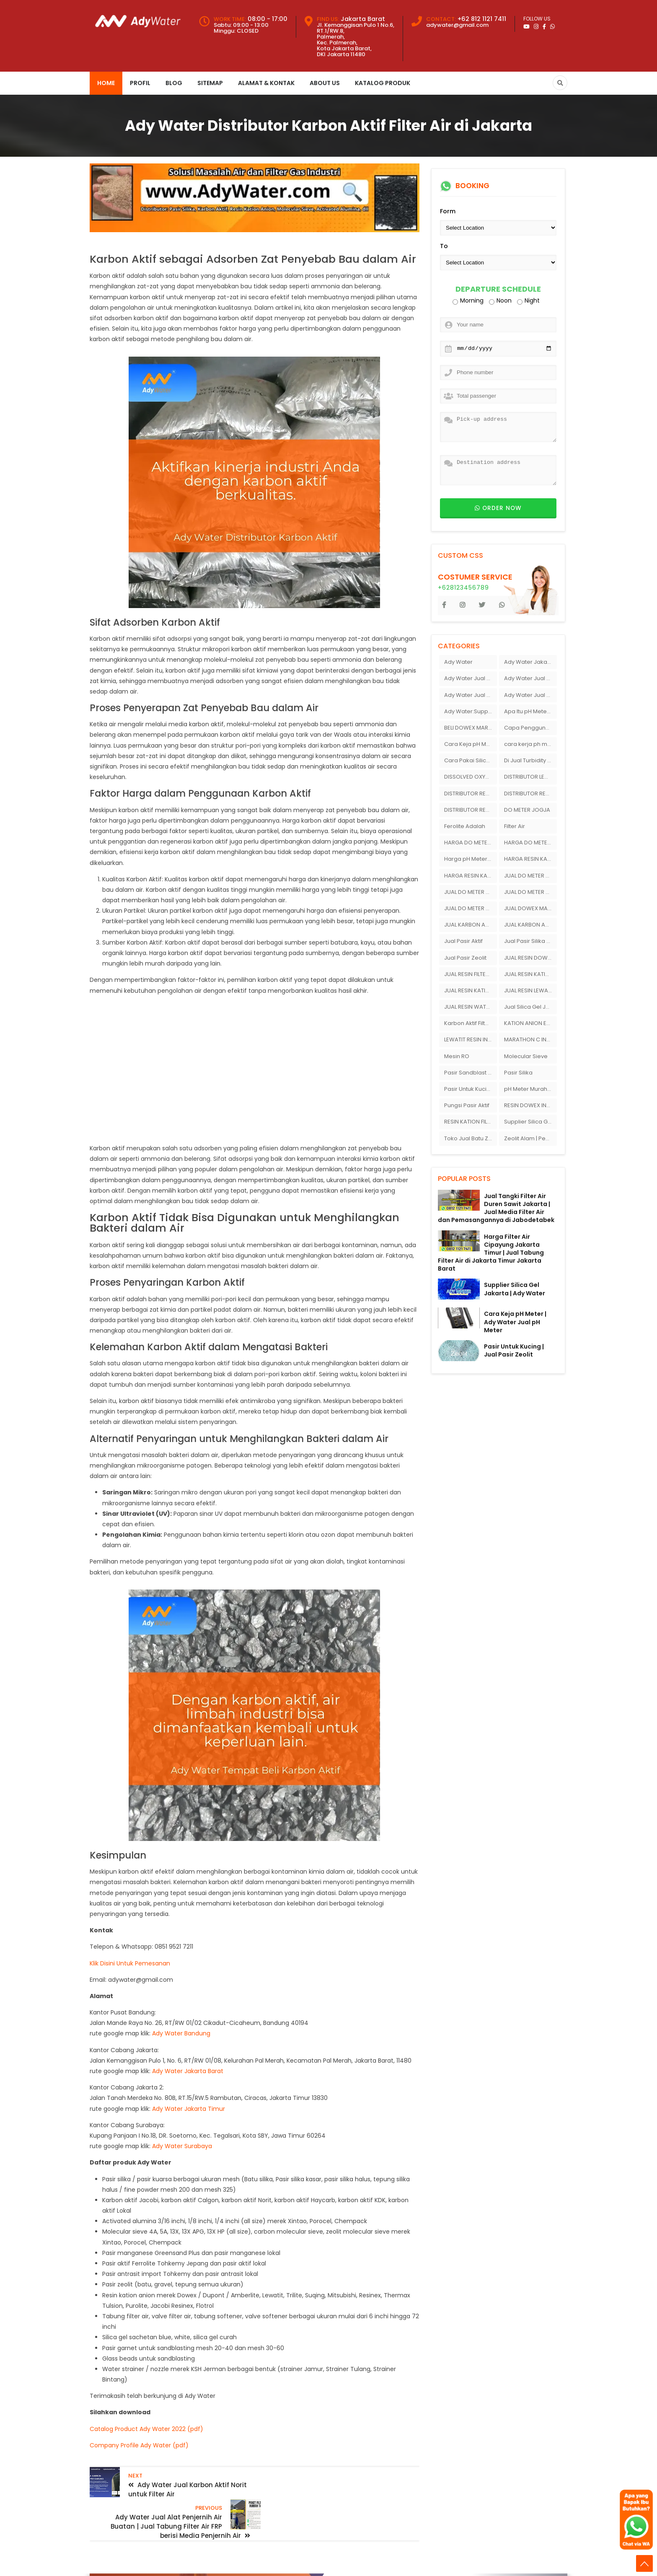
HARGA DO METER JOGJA (470, 843)
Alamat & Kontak (266, 83)
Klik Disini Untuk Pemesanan (130, 1963)
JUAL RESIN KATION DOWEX (470, 990)
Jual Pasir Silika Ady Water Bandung (530, 941)
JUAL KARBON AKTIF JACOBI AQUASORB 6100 (530, 925)
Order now (498, 508)
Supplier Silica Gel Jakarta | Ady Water (514, 1289)
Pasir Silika (518, 1073)
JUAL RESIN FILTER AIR (470, 974)
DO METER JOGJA (527, 810)
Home (106, 83)
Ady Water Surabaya (182, 2146)
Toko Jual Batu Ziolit (470, 1138)
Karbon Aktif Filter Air (470, 1023)
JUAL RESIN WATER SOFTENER (470, 1007)
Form (447, 211)
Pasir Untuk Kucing (469, 1089)
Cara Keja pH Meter (470, 744)
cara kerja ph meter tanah (530, 744)
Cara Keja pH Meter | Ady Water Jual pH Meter (515, 1322)
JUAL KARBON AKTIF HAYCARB (470, 925)
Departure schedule (498, 289)
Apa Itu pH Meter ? (529, 711)
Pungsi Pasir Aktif (466, 1105)
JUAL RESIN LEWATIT (529, 990)
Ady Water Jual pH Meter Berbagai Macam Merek (530, 695)
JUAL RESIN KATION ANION (530, 974)
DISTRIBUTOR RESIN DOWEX (470, 793)
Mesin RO (456, 1056)
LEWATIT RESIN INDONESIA (470, 1039)
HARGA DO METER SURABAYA (530, 843)
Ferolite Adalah (464, 826)
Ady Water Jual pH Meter (470, 695)
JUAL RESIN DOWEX (529, 958)
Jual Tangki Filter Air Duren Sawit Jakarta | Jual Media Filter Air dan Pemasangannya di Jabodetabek (496, 1208)
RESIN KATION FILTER (470, 1122)
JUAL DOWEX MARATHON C (530, 908)
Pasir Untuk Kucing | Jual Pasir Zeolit (514, 1350)
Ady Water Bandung (181, 2033)
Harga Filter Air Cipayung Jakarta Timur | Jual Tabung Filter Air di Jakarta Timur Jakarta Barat (491, 1252)
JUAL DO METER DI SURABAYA (470, 892)
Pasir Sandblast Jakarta (470, 1073)
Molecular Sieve (526, 1056)
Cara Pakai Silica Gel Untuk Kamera (470, 760)
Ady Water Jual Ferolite (470, 678)
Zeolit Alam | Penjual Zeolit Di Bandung (530, 1138)
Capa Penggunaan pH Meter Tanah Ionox (530, 728)
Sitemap (210, 83)
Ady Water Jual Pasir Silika (530, 678)
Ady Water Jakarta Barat (187, 2071)
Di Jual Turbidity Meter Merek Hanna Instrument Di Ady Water (530, 760)
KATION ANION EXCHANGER (530, 1023)
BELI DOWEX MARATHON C (470, 728)
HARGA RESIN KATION (530, 859)
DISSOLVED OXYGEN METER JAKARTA (470, 777)
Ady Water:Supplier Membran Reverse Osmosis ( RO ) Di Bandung (470, 711)
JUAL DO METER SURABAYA (470, 908)
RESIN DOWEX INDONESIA (530, 1105)
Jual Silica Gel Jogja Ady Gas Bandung (530, 1007)
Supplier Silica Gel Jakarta (530, 1122)
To (444, 246)
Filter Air (514, 826)
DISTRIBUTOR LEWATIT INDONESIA (530, 777)
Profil (140, 83)
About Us (325, 83)
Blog (174, 83)
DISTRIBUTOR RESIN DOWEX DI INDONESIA (530, 793)
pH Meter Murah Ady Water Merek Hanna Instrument (530, 1089)
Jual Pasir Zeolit (465, 958)
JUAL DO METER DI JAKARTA (530, 876)
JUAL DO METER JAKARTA (530, 892)
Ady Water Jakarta (529, 662)
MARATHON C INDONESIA (530, 1039)
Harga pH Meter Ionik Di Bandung (470, 859)
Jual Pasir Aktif (463, 941)
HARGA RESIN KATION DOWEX (470, 876)
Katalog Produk (382, 83)
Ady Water (458, 662)
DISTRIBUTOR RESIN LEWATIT (470, 810)
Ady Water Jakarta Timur (188, 2109)
